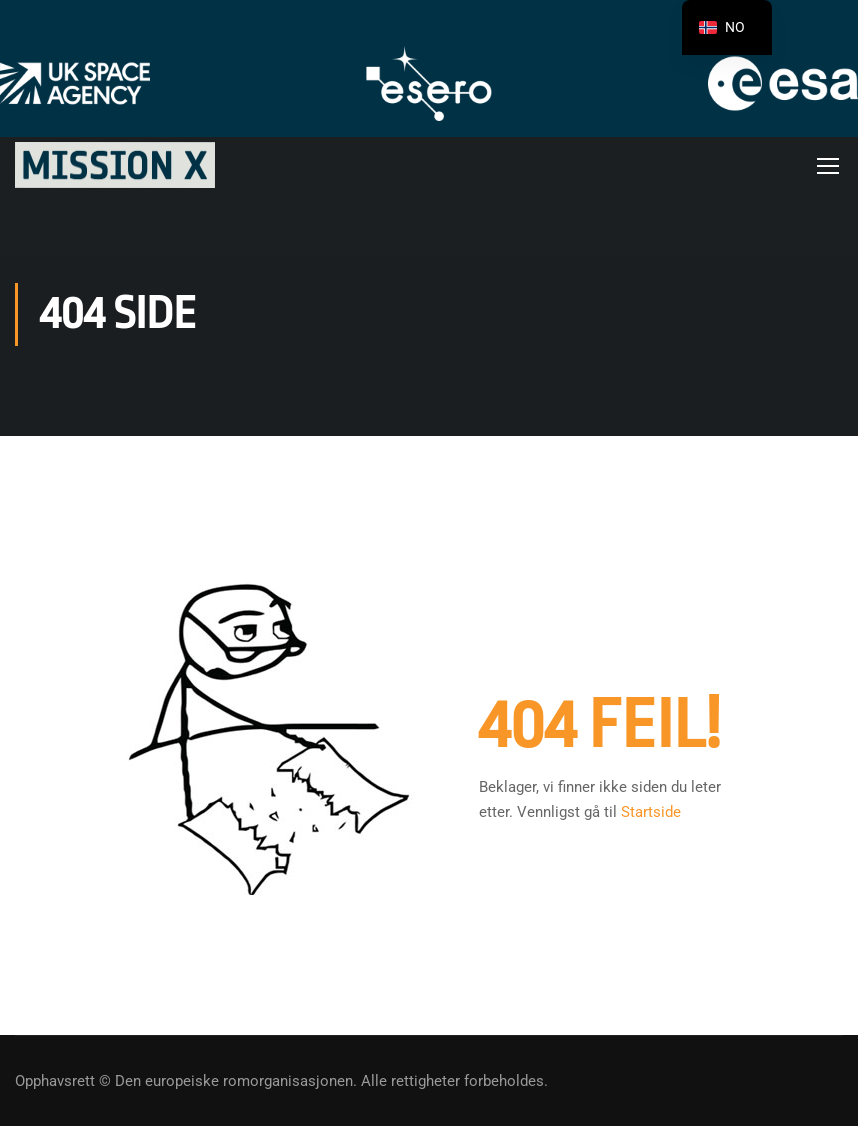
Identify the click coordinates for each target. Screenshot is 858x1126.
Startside (651, 812)
